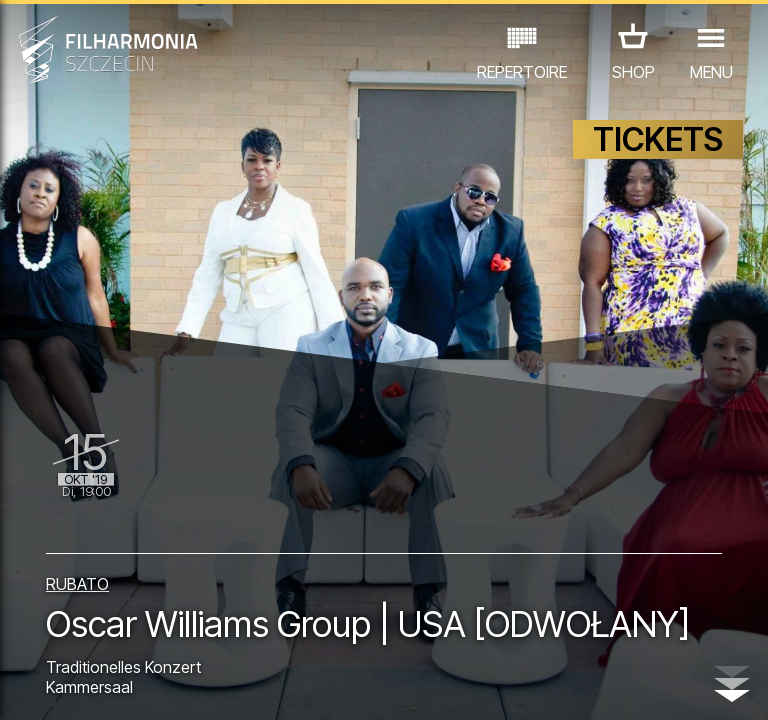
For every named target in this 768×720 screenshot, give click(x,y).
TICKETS (658, 147)
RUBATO (77, 539)
